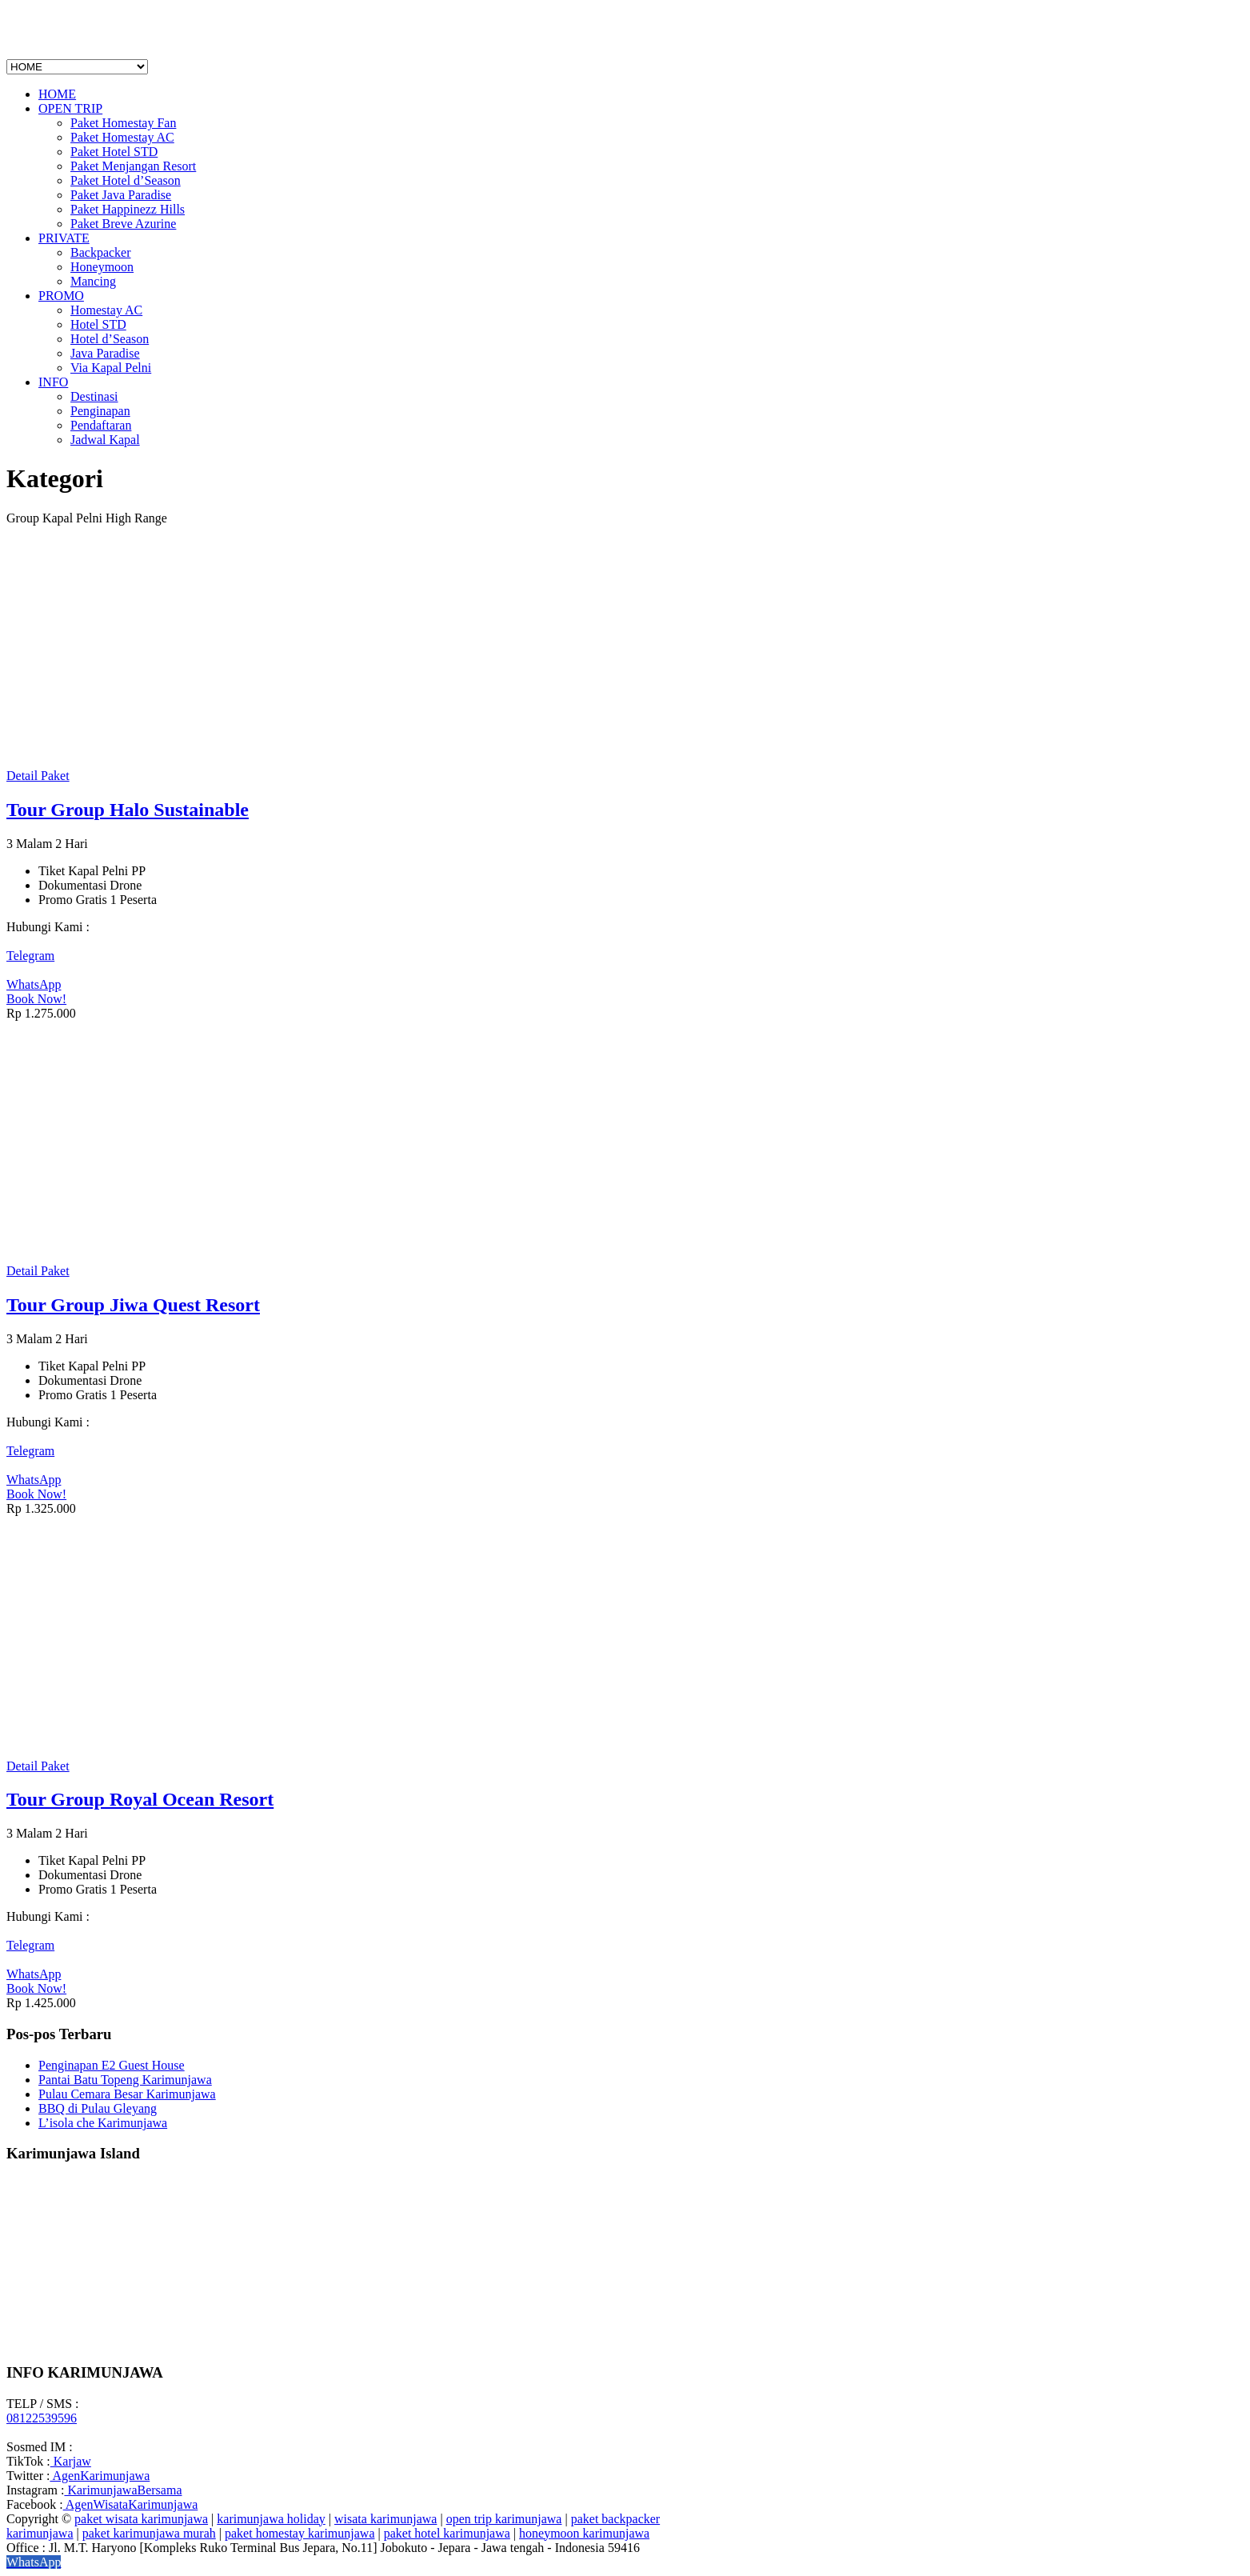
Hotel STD (98, 324)
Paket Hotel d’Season (125, 180)
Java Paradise (105, 353)
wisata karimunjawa (385, 2519)
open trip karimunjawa (504, 2519)
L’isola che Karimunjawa (102, 2123)
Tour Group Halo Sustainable (127, 809)
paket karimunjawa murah (149, 2533)
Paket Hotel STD (114, 151)
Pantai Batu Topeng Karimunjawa (125, 2079)
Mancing (93, 281)
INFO (53, 382)
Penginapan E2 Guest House (111, 2065)
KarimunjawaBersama (123, 2490)
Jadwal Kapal (105, 439)
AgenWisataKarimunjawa (130, 2504)
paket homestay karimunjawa (300, 2533)
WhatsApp (33, 984)
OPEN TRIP (70, 108)
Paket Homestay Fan (123, 123)
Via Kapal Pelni (110, 367)
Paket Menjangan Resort (133, 166)
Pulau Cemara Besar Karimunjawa (127, 2094)
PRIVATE (64, 238)
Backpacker (100, 252)
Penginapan (100, 411)
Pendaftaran (100, 425)
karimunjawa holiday (271, 2519)
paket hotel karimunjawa (447, 2533)
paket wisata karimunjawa (141, 2519)
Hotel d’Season (109, 339)
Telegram (30, 955)
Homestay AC (106, 310)
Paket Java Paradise (120, 195)
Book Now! (36, 999)
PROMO (61, 295)
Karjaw (70, 2461)
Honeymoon (102, 267)
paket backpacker (615, 2519)
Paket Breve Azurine (123, 223)
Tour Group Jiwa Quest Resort (133, 1304)
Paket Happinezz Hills (127, 209)
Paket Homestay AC (122, 137)
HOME (57, 94)
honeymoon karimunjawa (584, 2533)
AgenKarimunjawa (100, 2475)
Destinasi (94, 396)
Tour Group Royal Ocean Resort (140, 1799)
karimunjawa (40, 2533)
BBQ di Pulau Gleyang (97, 2108)
